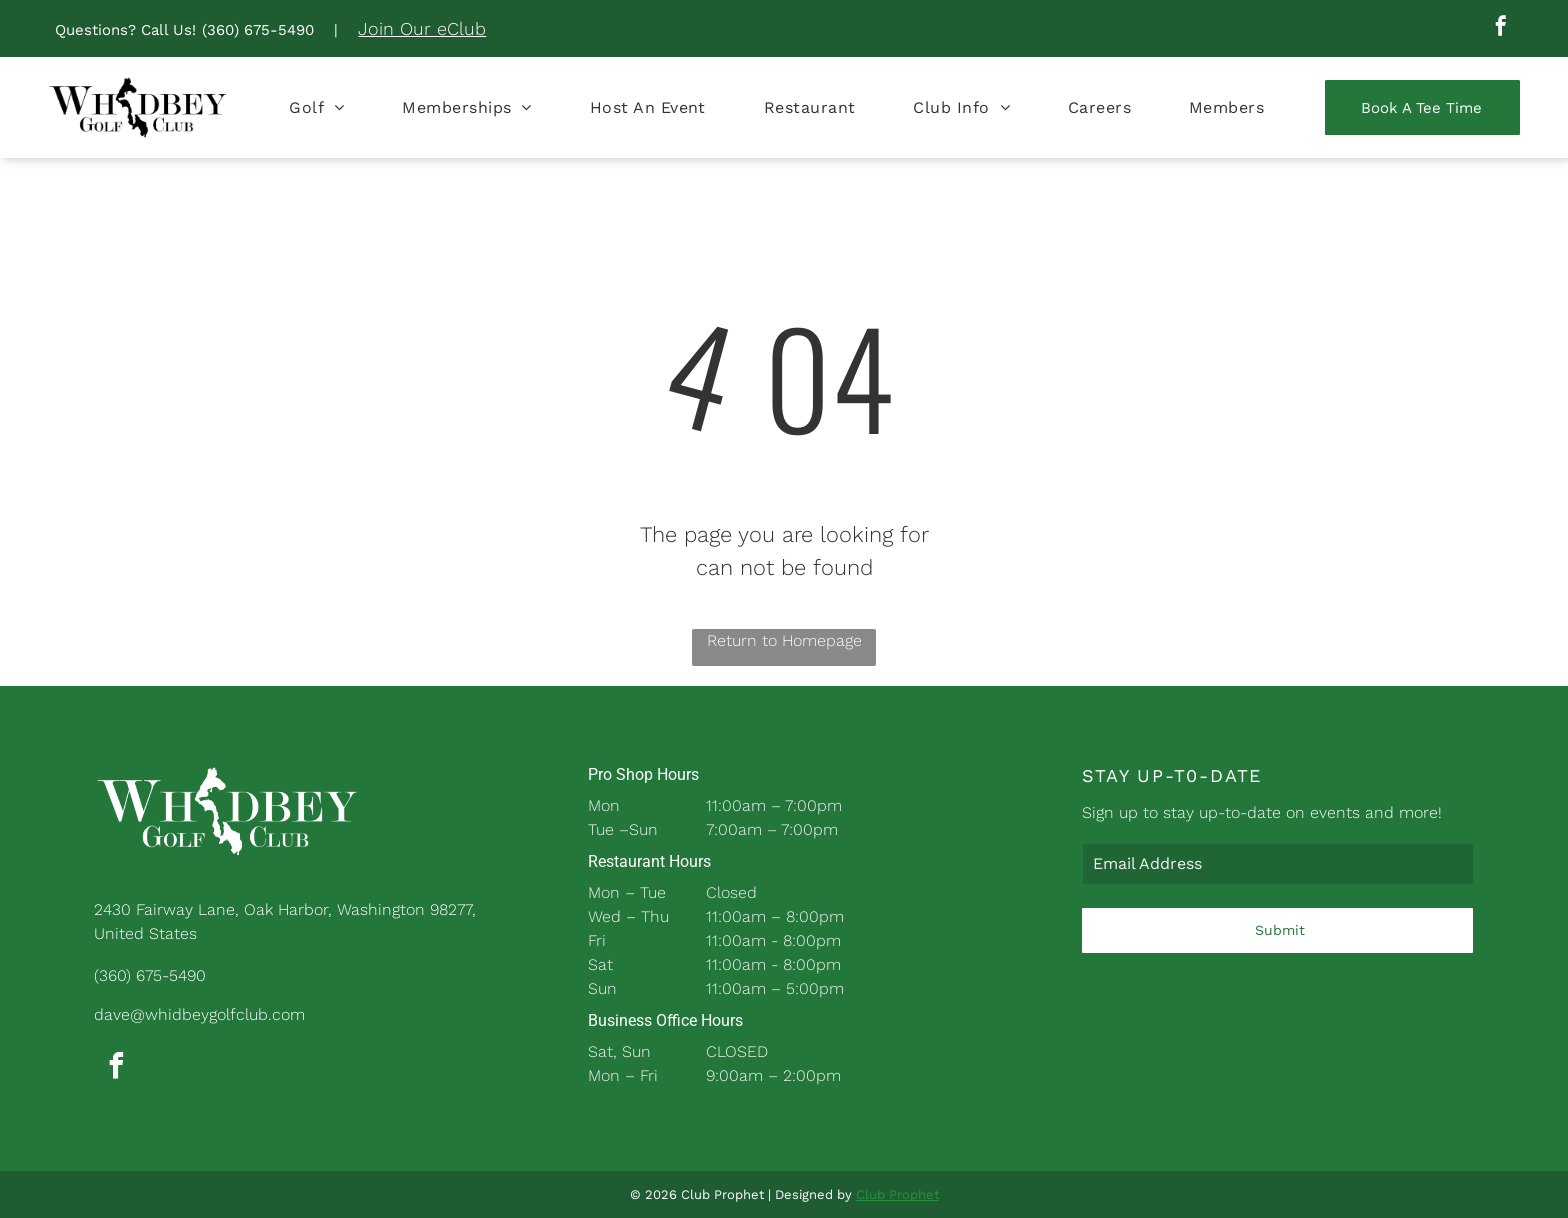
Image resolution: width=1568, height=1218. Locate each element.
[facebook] (1501, 28)
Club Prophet (897, 1194)
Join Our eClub (422, 28)
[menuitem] (316, 107)
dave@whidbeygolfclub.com (199, 1014)
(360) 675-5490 (258, 30)
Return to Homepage (784, 640)
